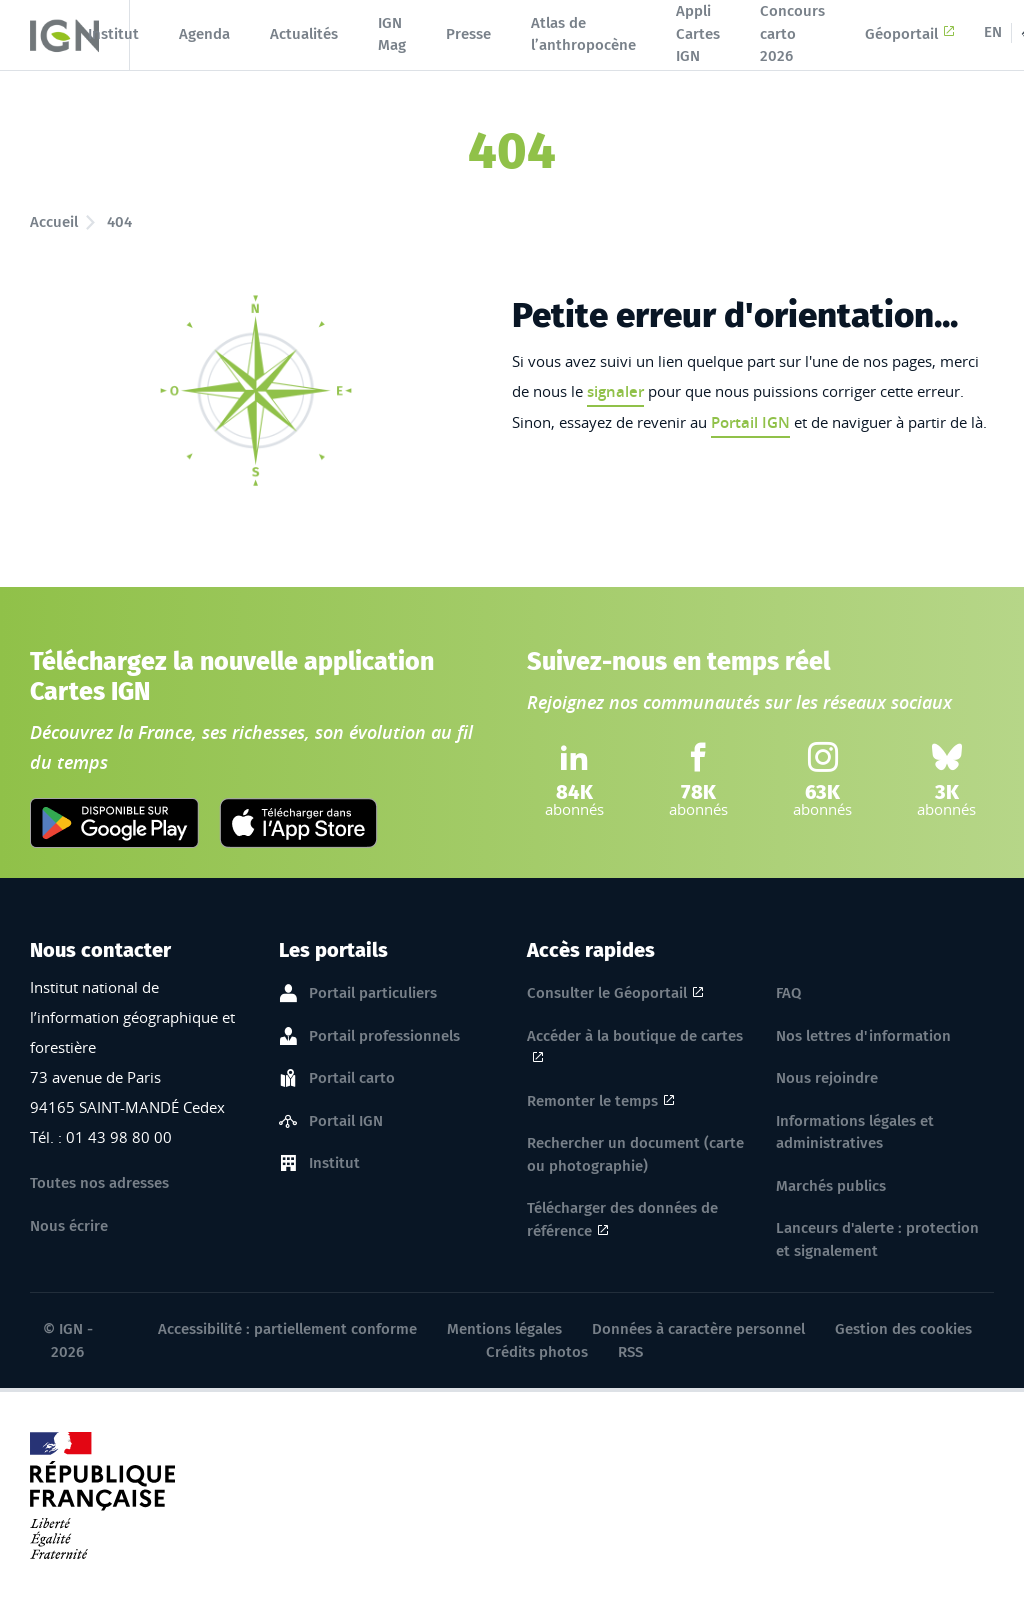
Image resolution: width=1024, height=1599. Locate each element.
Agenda (204, 34)
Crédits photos (537, 1352)
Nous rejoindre (827, 1078)
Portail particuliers (373, 994)
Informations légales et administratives (855, 1132)
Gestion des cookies (903, 1329)
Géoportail (909, 34)
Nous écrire (69, 1226)
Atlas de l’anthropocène (583, 34)
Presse (468, 34)
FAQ (788, 993)
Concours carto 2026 (792, 33)
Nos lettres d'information (863, 1036)
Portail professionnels (384, 1037)
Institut (113, 34)
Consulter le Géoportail (607, 993)
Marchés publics (831, 1186)
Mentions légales (504, 1329)
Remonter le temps (592, 1101)
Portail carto (352, 1079)
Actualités (304, 34)
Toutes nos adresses (99, 1183)
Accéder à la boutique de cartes (635, 1038)
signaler (615, 391)
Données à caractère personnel (698, 1329)
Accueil (54, 222)
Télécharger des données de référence (622, 1219)
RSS (630, 1352)
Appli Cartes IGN (698, 33)
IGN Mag (392, 34)
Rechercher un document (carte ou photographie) (635, 1154)
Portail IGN (750, 422)
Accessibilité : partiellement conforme (287, 1329)
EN (993, 32)
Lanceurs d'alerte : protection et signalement (877, 1239)
